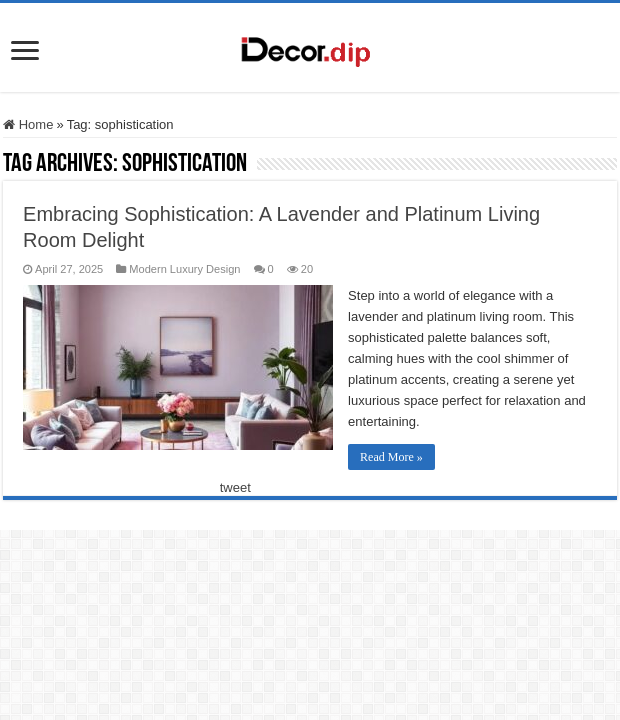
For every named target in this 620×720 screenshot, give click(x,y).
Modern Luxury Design (184, 269)
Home (28, 124)
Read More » (391, 457)
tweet (235, 487)
